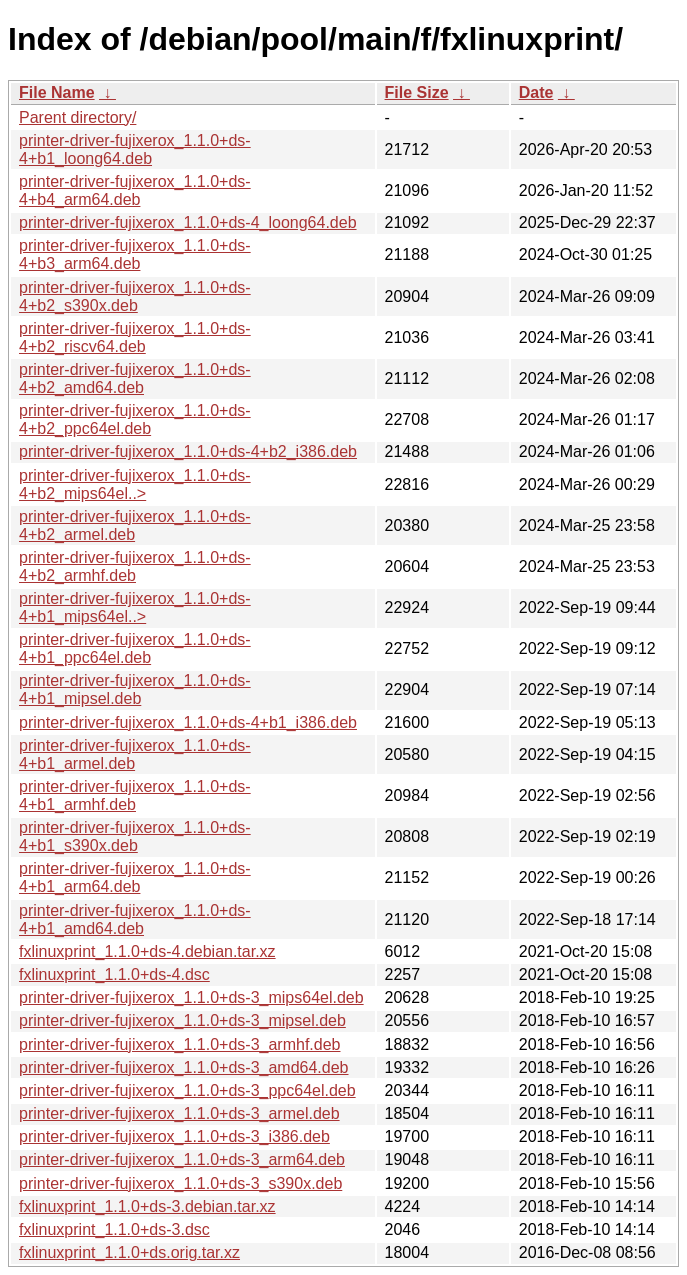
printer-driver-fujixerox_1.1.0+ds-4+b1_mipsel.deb (135, 689)
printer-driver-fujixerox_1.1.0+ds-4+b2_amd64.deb (135, 378)
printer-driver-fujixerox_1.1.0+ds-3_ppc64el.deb (187, 1090)
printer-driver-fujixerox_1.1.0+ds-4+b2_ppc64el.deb (135, 419)
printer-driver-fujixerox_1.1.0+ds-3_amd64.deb (184, 1067)
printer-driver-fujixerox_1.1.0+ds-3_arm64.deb (182, 1159)
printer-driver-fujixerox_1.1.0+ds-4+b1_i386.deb (188, 722)
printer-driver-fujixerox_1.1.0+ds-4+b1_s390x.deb (135, 836)
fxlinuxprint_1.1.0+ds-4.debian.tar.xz (147, 951)
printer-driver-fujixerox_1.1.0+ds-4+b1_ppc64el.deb (135, 648)
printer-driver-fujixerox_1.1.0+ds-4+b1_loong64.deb (135, 149)
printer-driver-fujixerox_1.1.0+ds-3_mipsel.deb (182, 1020)
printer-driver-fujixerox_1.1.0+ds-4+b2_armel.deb (135, 525)
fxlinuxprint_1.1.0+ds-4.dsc (114, 974)
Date (536, 92)
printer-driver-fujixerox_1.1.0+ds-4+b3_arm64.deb (135, 254)
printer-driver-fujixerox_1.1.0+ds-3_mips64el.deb (191, 997)
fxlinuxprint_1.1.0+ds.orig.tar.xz (129, 1252)
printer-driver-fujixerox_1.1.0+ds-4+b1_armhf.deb (135, 795)
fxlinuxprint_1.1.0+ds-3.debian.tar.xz (147, 1206)
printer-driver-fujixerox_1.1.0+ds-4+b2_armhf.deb (135, 566)
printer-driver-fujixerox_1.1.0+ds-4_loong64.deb (188, 222)
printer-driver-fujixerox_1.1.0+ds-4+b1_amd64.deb (135, 919)
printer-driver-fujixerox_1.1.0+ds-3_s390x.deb (180, 1183)
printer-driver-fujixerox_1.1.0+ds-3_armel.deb (179, 1113)
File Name (57, 92)
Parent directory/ (77, 117)
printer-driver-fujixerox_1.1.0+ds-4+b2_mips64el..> (135, 484)
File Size (417, 92)
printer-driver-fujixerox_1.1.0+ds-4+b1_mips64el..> (135, 607)
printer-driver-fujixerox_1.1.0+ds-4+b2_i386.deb (188, 451)
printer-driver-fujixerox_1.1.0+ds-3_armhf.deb (179, 1044)
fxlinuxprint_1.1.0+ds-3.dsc (114, 1229)
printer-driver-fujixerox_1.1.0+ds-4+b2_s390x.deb (135, 296)
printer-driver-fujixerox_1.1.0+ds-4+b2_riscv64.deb (135, 337)
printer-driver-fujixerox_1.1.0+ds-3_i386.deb (174, 1136)
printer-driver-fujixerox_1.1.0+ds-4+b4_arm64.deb (135, 190)
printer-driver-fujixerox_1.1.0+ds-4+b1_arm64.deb (135, 877)
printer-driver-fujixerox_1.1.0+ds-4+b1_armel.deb (135, 754)
